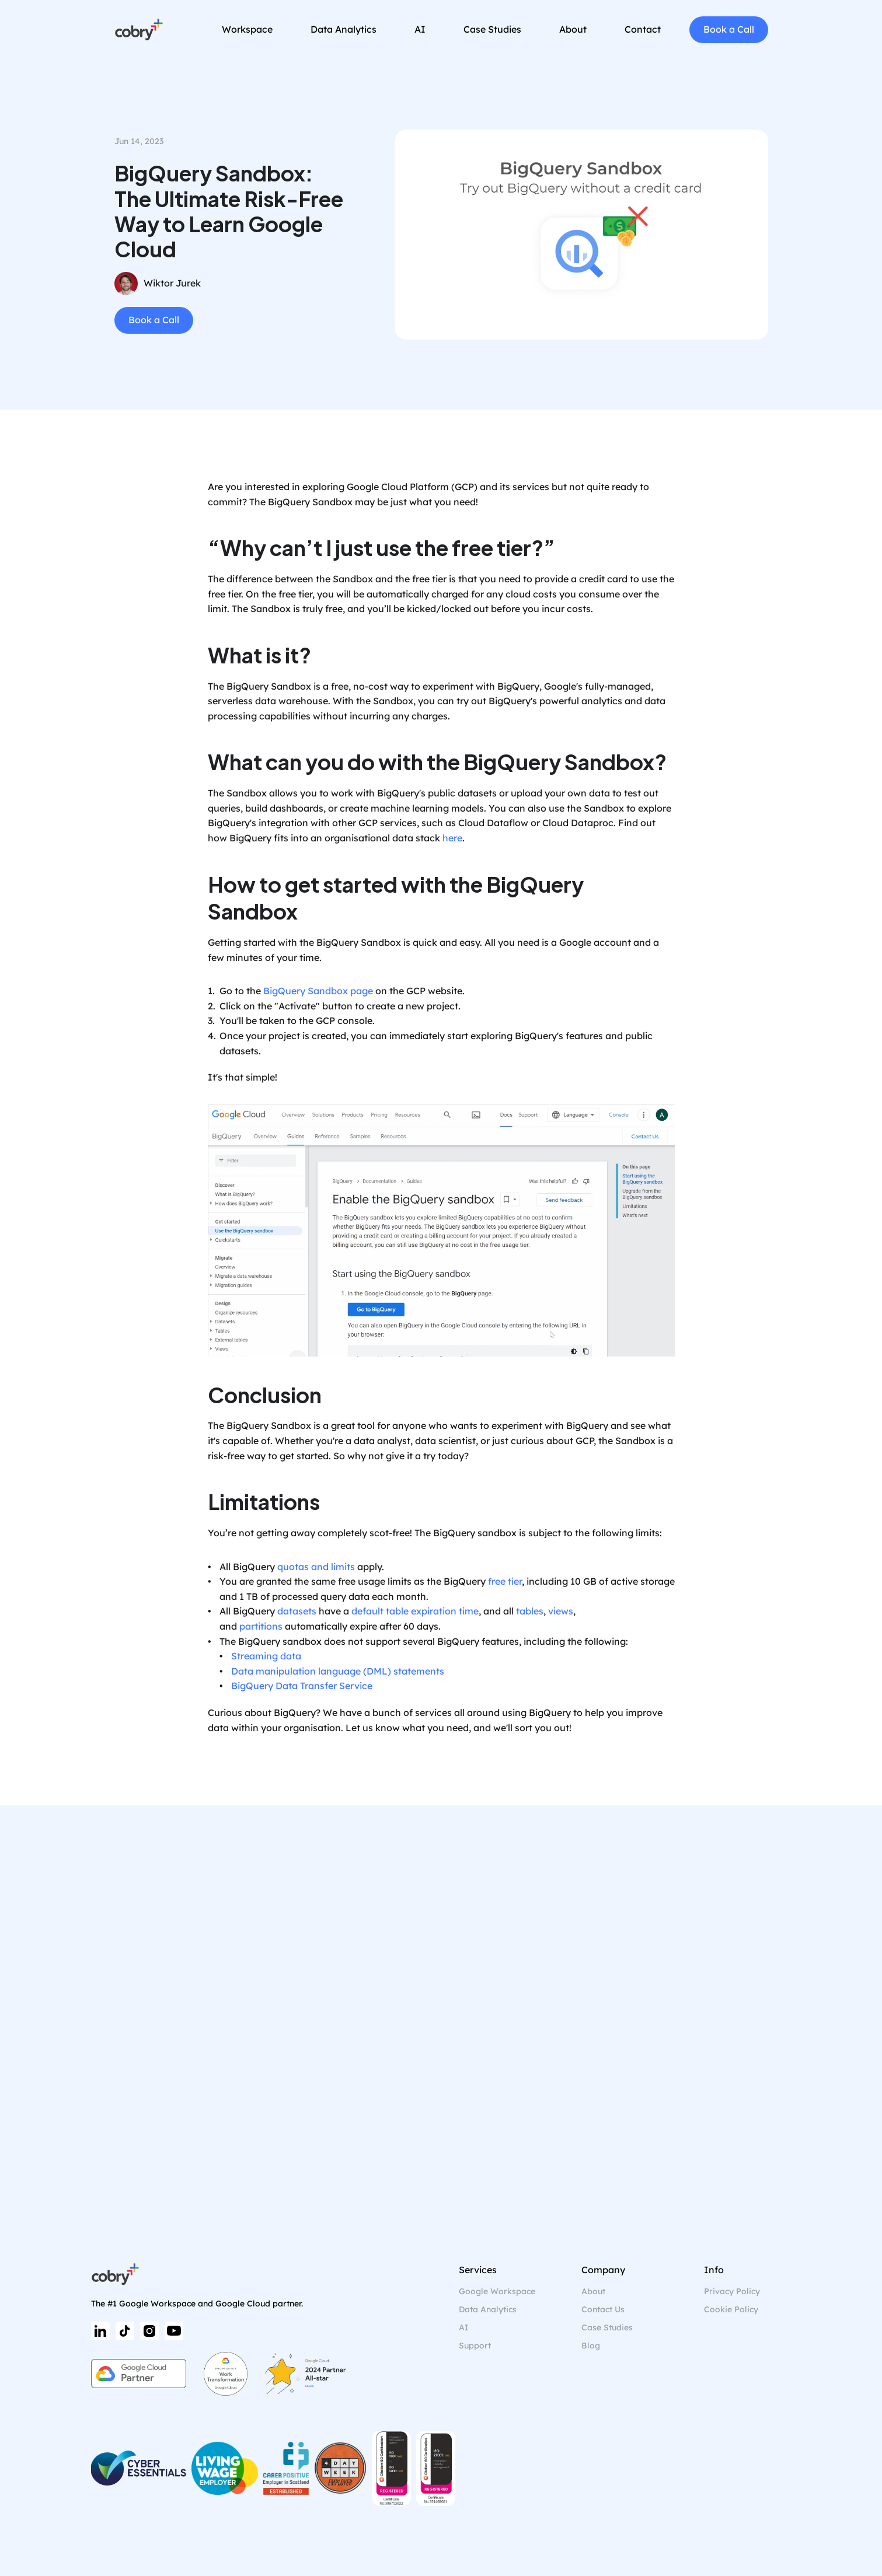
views (560, 1611)
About (593, 2291)
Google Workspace (497, 2291)
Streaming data (266, 1656)
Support (475, 2345)
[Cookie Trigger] (731, 2310)
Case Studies (607, 2327)
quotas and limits (316, 1566)
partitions (261, 1626)
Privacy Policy (732, 2291)
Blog (590, 2345)
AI (464, 2327)
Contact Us (603, 2309)
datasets (296, 1611)
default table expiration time (415, 1611)
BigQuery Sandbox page (318, 991)
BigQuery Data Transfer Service (301, 1685)
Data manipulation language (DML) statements (337, 1671)
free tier (505, 1581)
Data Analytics (488, 2309)
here (452, 838)
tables (529, 1611)
